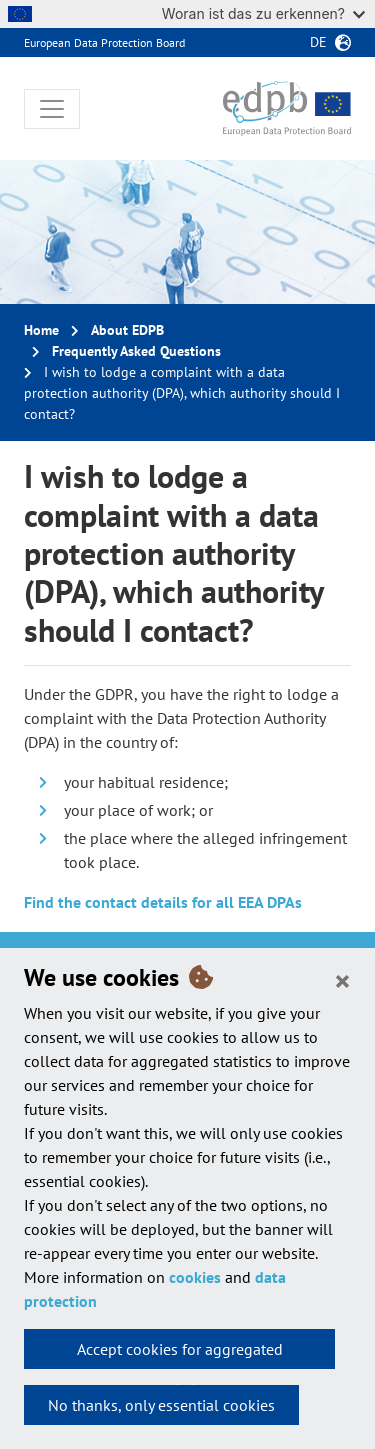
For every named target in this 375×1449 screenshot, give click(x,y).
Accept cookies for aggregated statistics (180, 1354)
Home (41, 330)
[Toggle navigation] (52, 109)
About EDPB (127, 330)
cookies (195, 1277)
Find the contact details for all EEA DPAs (163, 902)
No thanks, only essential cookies (161, 1405)
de (318, 42)
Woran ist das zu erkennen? (263, 13)
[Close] (342, 980)
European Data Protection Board (104, 42)
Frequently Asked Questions (136, 351)
